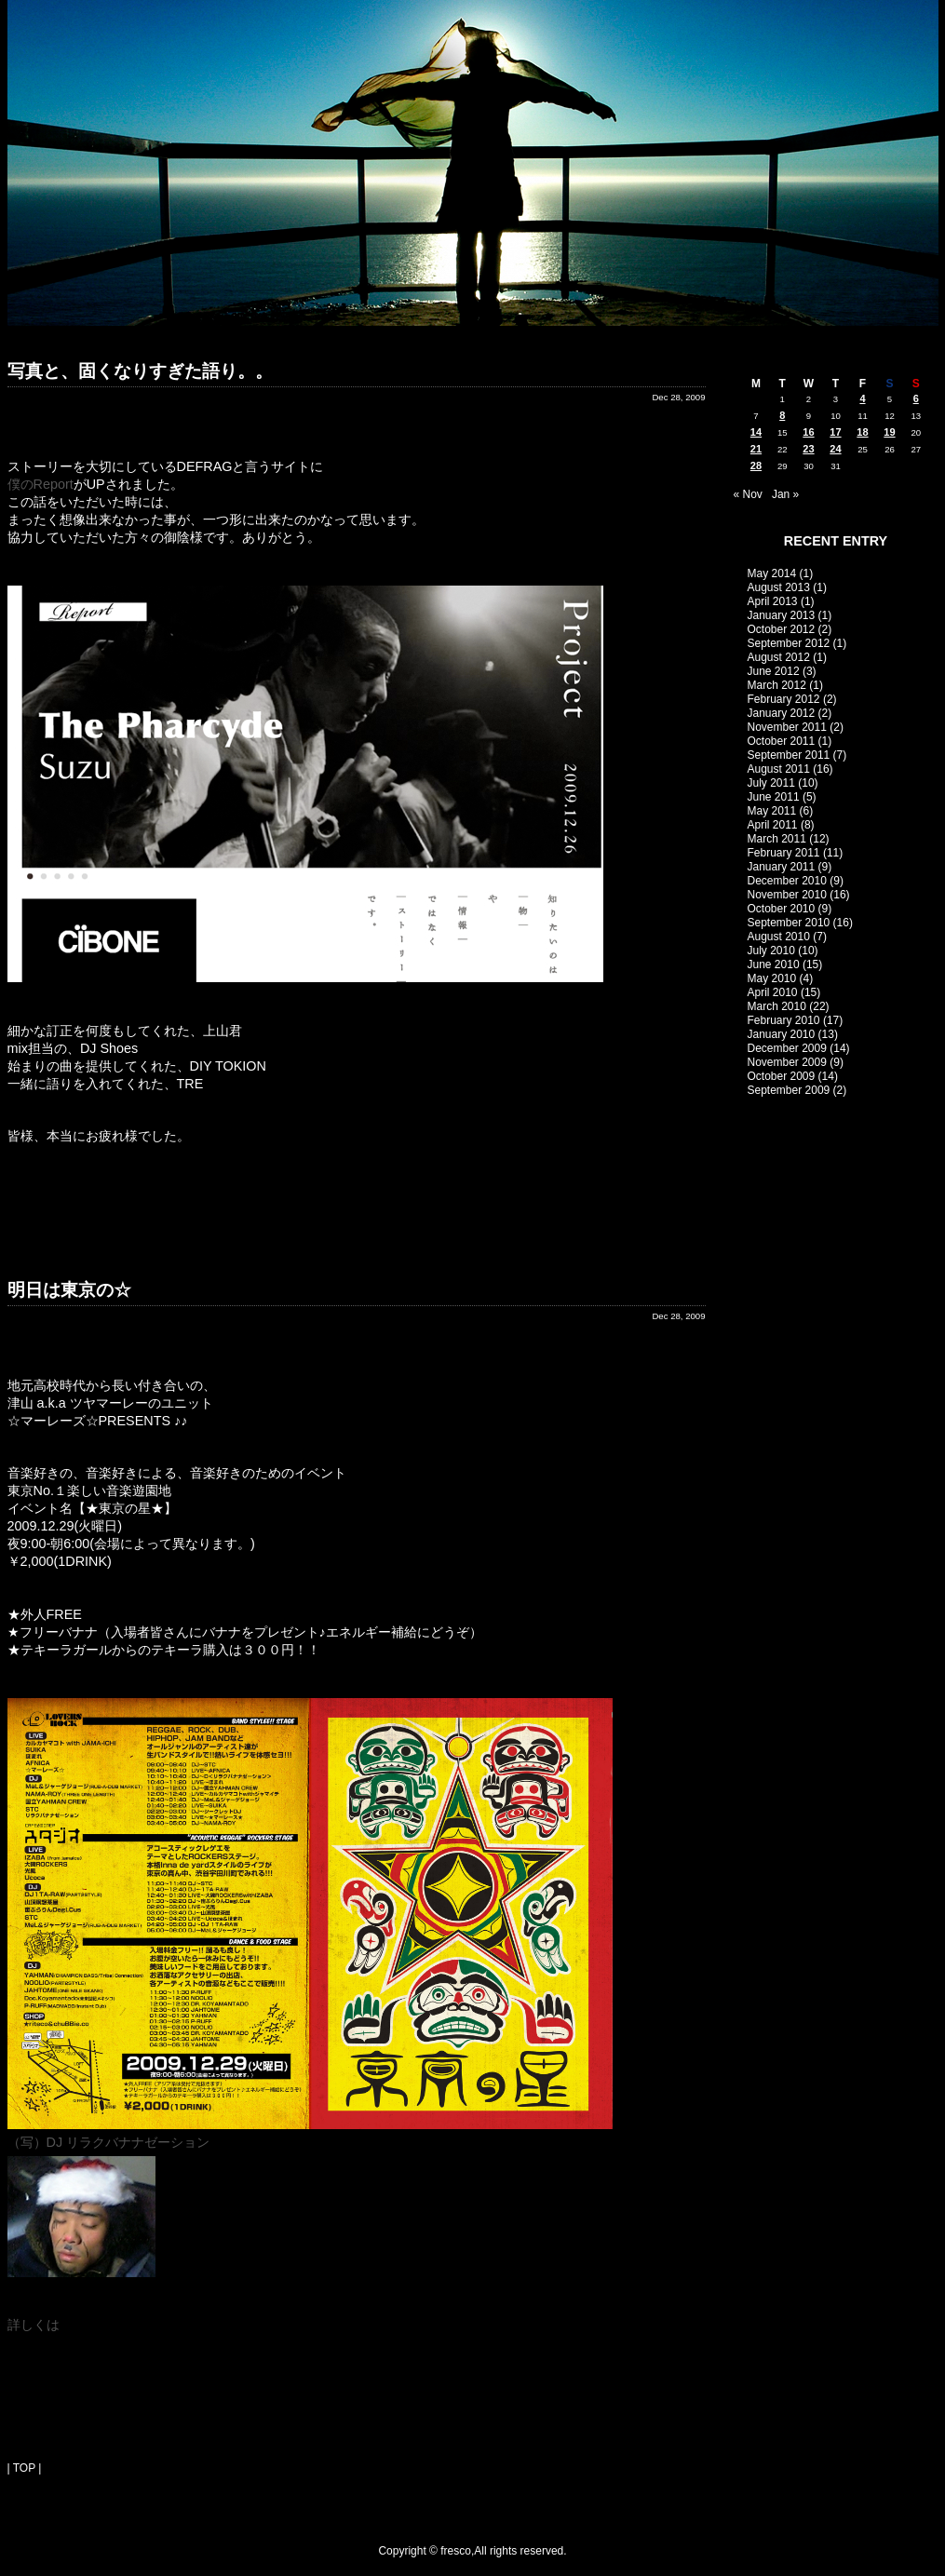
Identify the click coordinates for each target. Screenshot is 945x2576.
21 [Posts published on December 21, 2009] (756, 448)
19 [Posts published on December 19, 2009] (889, 432)
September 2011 (789, 755)
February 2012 (784, 699)
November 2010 (787, 894)
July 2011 (771, 782)
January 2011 (782, 866)
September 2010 (789, 922)
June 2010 (774, 964)
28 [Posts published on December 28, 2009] (756, 465)
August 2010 (779, 936)
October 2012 (782, 629)
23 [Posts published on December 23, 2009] (808, 448)
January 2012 (782, 713)
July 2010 (771, 950)
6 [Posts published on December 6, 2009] (916, 398)
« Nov (748, 494)
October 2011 (782, 741)
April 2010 (773, 992)
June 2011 (774, 796)
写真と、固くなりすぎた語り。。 (140, 371)
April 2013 (773, 601)
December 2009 (787, 1048)
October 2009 (782, 1076)
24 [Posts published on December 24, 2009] (835, 448)
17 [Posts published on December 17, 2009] (835, 432)
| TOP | (24, 2468)
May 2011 (772, 810)
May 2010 (772, 978)
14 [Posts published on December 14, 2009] (756, 432)
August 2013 (779, 587)
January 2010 (782, 1034)
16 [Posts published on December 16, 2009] (808, 432)
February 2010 (784, 1020)
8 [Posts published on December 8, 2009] (782, 415)
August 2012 (779, 657)
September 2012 (789, 643)
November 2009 (787, 1062)
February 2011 (784, 852)
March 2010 (777, 1006)
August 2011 (779, 768)
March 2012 (777, 685)
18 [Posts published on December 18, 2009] (862, 432)
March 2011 (777, 838)
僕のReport (40, 484)
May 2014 (772, 573)
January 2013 (782, 615)
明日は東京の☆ (69, 1290)
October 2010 (782, 908)
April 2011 (773, 824)
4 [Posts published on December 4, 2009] (862, 398)
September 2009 (789, 1090)
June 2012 (774, 671)
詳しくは (33, 2324)
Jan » (785, 494)
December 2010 (787, 880)
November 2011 (787, 727)
